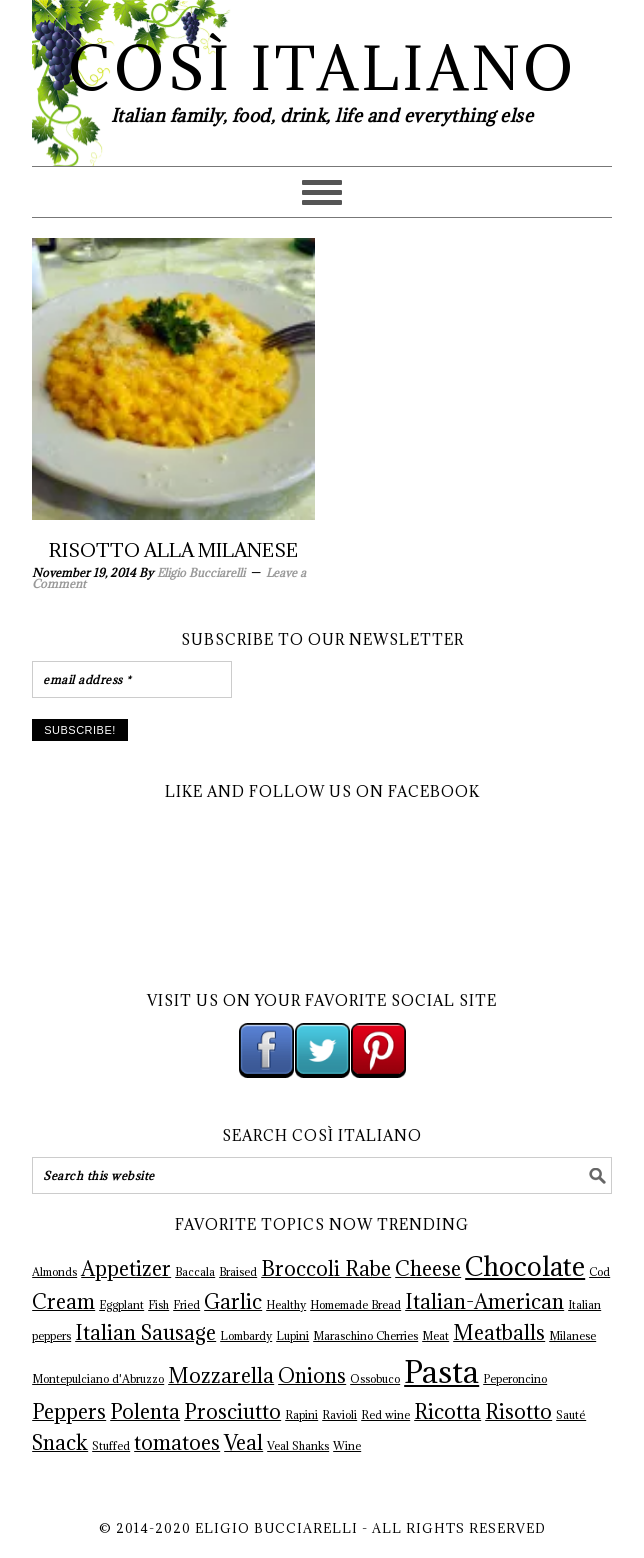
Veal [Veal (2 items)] (243, 1443)
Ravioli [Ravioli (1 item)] (339, 1415)
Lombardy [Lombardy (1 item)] (246, 1336)
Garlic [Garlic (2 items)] (233, 1302)
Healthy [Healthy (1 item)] (286, 1305)
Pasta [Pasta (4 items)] (441, 1372)
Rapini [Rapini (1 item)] (301, 1415)
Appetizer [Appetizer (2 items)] (126, 1269)
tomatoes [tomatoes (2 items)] (177, 1443)
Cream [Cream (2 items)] (63, 1302)
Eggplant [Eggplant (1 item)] (121, 1305)
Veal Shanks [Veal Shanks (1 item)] (298, 1446)
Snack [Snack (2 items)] (60, 1443)
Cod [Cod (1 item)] (599, 1272)
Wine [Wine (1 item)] (347, 1446)
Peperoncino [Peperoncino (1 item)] (515, 1379)
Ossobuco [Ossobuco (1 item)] (375, 1379)
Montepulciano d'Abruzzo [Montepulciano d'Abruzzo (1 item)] (98, 1379)
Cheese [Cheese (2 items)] (428, 1269)
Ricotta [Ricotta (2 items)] (447, 1412)
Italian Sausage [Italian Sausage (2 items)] (145, 1333)
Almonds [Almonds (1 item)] (54, 1272)
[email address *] (132, 679)
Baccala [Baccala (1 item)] (195, 1272)
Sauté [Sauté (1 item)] (571, 1415)
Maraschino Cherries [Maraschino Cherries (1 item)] (365, 1336)
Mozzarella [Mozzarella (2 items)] (221, 1376)
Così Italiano (322, 68)
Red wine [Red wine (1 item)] (385, 1415)
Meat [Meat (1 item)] (435, 1336)
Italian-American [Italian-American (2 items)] (484, 1302)
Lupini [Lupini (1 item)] (292, 1336)
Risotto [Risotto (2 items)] (518, 1412)
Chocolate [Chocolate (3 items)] (525, 1266)
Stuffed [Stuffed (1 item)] (111, 1446)
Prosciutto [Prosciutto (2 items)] (232, 1412)
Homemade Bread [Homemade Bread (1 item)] (355, 1305)
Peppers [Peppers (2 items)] (69, 1412)
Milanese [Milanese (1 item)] (572, 1336)
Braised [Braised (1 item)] (238, 1272)
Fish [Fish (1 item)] (158, 1305)
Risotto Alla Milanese (173, 550)
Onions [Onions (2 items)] (312, 1376)
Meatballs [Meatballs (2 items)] (499, 1333)
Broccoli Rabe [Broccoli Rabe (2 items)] (326, 1269)
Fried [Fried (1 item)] (186, 1305)
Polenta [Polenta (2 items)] (145, 1412)
